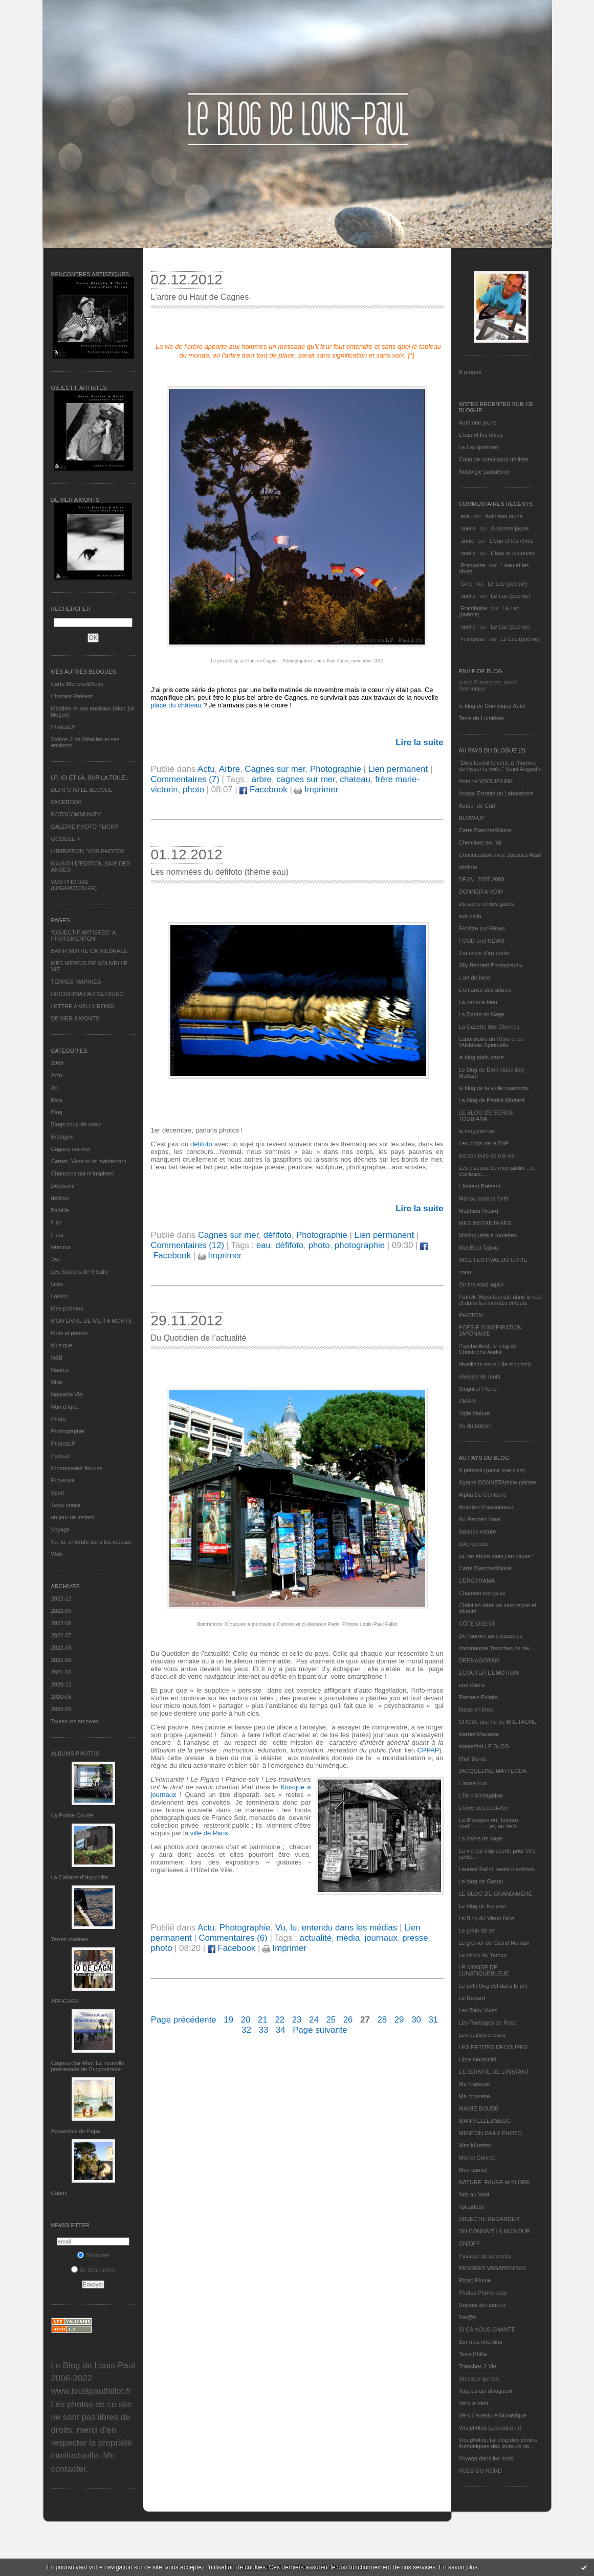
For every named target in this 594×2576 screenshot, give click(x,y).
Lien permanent (398, 769)
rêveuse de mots (479, 1376)
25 (331, 2020)
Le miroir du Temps (483, 1955)
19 (228, 2020)
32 (246, 2030)
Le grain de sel (477, 1930)
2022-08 (61, 1623)
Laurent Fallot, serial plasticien (497, 1869)
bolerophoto (474, 1544)
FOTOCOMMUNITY (76, 814)
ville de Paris (209, 1833)
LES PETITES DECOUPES (493, 2047)
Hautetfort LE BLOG (484, 1746)
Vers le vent (473, 2403)
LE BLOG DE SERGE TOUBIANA (486, 1115)
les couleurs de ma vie (487, 1155)
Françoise (473, 565)
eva (465, 516)
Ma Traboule (474, 2084)
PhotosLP (63, 727)
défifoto (60, 1198)
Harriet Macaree (479, 1734)
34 (280, 2030)
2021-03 (61, 1672)
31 (433, 2020)
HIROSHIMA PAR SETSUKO (87, 994)
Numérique (65, 1407)
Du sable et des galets (487, 904)
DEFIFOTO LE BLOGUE (82, 790)
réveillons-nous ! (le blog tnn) (495, 1364)
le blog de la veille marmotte (494, 1088)
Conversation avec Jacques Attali (500, 855)
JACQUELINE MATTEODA (492, 1771)
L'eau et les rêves (481, 435)
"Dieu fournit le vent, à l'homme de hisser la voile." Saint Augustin (500, 766)
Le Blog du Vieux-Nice (487, 1918)
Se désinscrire (93, 2270)
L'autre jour (473, 1783)
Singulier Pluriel (478, 1389)
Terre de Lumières (481, 718)
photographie (360, 1245)
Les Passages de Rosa (488, 2022)
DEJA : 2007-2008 (481, 879)
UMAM (467, 1401)
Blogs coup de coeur (76, 1124)
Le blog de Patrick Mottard (491, 1100)
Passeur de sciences (485, 2256)
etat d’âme (472, 1685)
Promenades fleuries (77, 1468)
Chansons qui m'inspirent (82, 1173)
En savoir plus (458, 2567)
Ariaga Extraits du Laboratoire (496, 793)
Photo (58, 1419)
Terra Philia (473, 2354)
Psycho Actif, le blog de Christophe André (488, 1349)
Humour (61, 1247)
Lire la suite (419, 742)
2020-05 (61, 1709)
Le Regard (472, 1998)
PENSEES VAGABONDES (492, 2268)
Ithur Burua (473, 1759)
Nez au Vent (474, 2194)
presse (415, 1938)
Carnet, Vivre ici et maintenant (88, 1161)
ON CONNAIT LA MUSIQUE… (497, 2231)
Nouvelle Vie (67, 1394)
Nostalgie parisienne (484, 472)
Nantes (60, 1370)
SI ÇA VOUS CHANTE (487, 2329)
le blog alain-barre (481, 1057)
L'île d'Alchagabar (481, 1795)
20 (246, 2020)
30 (416, 2020)
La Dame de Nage (481, 1014)
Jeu (55, 1259)
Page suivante (320, 2030)
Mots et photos (69, 1333)
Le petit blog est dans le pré (493, 1986)
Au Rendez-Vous (480, 1519)
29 (399, 2020)
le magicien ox (477, 1131)
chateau (355, 779)
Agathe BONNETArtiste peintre (497, 1482)
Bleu (56, 1100)
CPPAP (428, 1750)
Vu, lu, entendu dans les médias (91, 1542)
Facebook (263, 789)
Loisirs (59, 1296)
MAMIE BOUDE (479, 2108)
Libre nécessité (478, 2059)
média (348, 1938)
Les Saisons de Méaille (80, 1272)
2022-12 (61, 1598)
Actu (56, 1075)
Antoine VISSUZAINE (486, 781)
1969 (57, 1063)
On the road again (481, 1284)
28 (382, 2020)
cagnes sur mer (305, 779)
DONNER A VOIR (481, 892)
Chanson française (482, 1593)
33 (264, 2030)
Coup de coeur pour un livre (494, 459)
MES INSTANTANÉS (485, 1223)
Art (54, 1087)
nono (465, 1272)
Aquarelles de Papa (75, 2131)
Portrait (60, 1456)
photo (193, 789)
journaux (380, 1938)
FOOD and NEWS (481, 941)
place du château (177, 705)
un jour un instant (72, 1517)
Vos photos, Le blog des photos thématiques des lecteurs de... (498, 2443)
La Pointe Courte (72, 1815)
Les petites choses (482, 2035)
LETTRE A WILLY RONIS (83, 1006)
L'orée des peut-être (484, 1808)
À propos (470, 372)
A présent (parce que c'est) (492, 1470)
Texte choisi (65, 1505)
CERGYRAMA (477, 1581)
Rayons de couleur (482, 2305)
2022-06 (61, 1648)
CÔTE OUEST (477, 1623)
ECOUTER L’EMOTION (488, 1673)
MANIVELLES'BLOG (485, 2121)
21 (263, 2020)
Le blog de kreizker (483, 1906)
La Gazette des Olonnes (489, 1027)
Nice (56, 1382)
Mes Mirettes (475, 2145)
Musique (62, 1345)
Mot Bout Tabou (478, 1248)
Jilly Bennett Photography (491, 965)
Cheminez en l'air (480, 842)
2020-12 (61, 1684)
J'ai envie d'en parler (484, 953)
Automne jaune (478, 422)
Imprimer (316, 789)
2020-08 (61, 1697)
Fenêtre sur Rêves (482, 928)
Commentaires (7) (185, 779)
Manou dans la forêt (484, 1198)
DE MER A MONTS (75, 1018)
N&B (57, 1357)
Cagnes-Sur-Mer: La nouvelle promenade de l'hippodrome (88, 2066)
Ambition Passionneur (486, 1507)
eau (263, 1245)
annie (468, 541)
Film (56, 1222)
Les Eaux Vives (478, 2010)
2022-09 (61, 1611)
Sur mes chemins (480, 2342)
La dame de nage (481, 1838)
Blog (56, 1112)
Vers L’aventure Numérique (493, 2415)
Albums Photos (75, 1753)
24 (314, 2020)
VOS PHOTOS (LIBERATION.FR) (74, 885)
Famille (60, 1210)
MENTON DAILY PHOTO (490, 2133)
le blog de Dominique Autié (492, 706)
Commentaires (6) (233, 1938)
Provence (63, 1480)
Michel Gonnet (477, 2158)
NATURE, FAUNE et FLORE (494, 2182)
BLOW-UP (472, 818)
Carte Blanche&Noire (77, 684)
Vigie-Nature (474, 1413)
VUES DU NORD (480, 2471)
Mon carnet (473, 2170)
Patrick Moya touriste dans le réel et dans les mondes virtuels (500, 1300)
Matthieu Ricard (478, 1211)
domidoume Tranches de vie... (496, 1648)
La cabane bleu (478, 1002)
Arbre (229, 769)
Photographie (67, 1431)
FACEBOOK (66, 802)
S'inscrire (93, 2255)
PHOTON (471, 1315)
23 (297, 2020)
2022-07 (61, 1635)
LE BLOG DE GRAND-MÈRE (496, 1894)
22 (279, 2020)
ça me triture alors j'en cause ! (496, 1556)
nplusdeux (472, 2207)
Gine (467, 584)
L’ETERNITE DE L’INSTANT (494, 2072)
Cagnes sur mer (71, 1149)
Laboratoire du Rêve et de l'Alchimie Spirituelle (491, 1042)
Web (56, 1554)
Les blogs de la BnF (484, 1143)
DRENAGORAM (479, 1660)
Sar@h (467, 2317)
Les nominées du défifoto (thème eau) (220, 872)
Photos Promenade (483, 2293)
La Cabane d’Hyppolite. (80, 1877)
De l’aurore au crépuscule (491, 1636)
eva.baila (470, 916)
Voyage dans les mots (486, 2458)
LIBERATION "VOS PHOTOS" (89, 851)
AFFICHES (65, 2001)
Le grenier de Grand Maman (494, 1943)
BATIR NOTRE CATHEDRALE (89, 951)
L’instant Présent (72, 696)
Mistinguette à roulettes (488, 1235)
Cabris (59, 2193)
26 (348, 2020)
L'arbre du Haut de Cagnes (200, 297)
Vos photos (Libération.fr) (490, 2428)
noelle (468, 528)
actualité (316, 1938)
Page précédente (183, 2020)
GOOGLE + (65, 839)
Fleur (57, 1235)
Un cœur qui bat (479, 2378)
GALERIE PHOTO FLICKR (85, 827)
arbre (262, 779)
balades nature (477, 1531)
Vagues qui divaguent (486, 2391)
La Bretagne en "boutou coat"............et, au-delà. (488, 1823)
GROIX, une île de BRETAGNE (498, 1722)
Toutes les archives (75, 1721)
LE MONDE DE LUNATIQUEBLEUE (484, 1970)
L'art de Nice (474, 977)
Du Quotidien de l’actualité (199, 1338)
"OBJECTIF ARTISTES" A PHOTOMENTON (83, 935)
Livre (57, 1284)
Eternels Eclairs (478, 1697)
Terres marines (70, 1939)
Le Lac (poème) (478, 447)
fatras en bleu (476, 1709)
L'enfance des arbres (485, 990)
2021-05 (61, 1660)
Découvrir (63, 1186)
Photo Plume (475, 2280)
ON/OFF (469, 2243)
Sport (57, 1493)
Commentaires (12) (188, 1245)
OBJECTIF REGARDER (489, 2219)
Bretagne (62, 1137)
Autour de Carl (477, 806)
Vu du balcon (475, 1426)
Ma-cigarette (474, 2096)
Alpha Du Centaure (483, 1495)
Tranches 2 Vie (477, 2366)
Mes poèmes (67, 1308)
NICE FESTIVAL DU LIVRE (493, 1260)
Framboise (474, 608)
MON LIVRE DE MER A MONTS (91, 1321)
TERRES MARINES (76, 982)
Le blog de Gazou (481, 1881)
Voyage (60, 1529)
